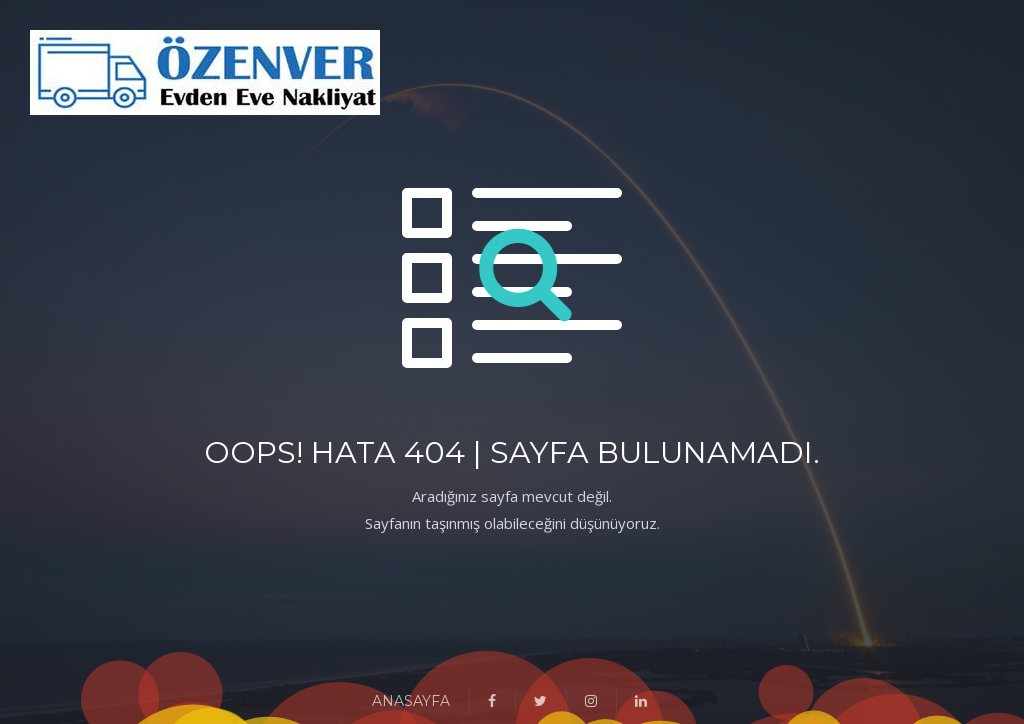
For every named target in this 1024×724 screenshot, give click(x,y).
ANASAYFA (411, 701)
